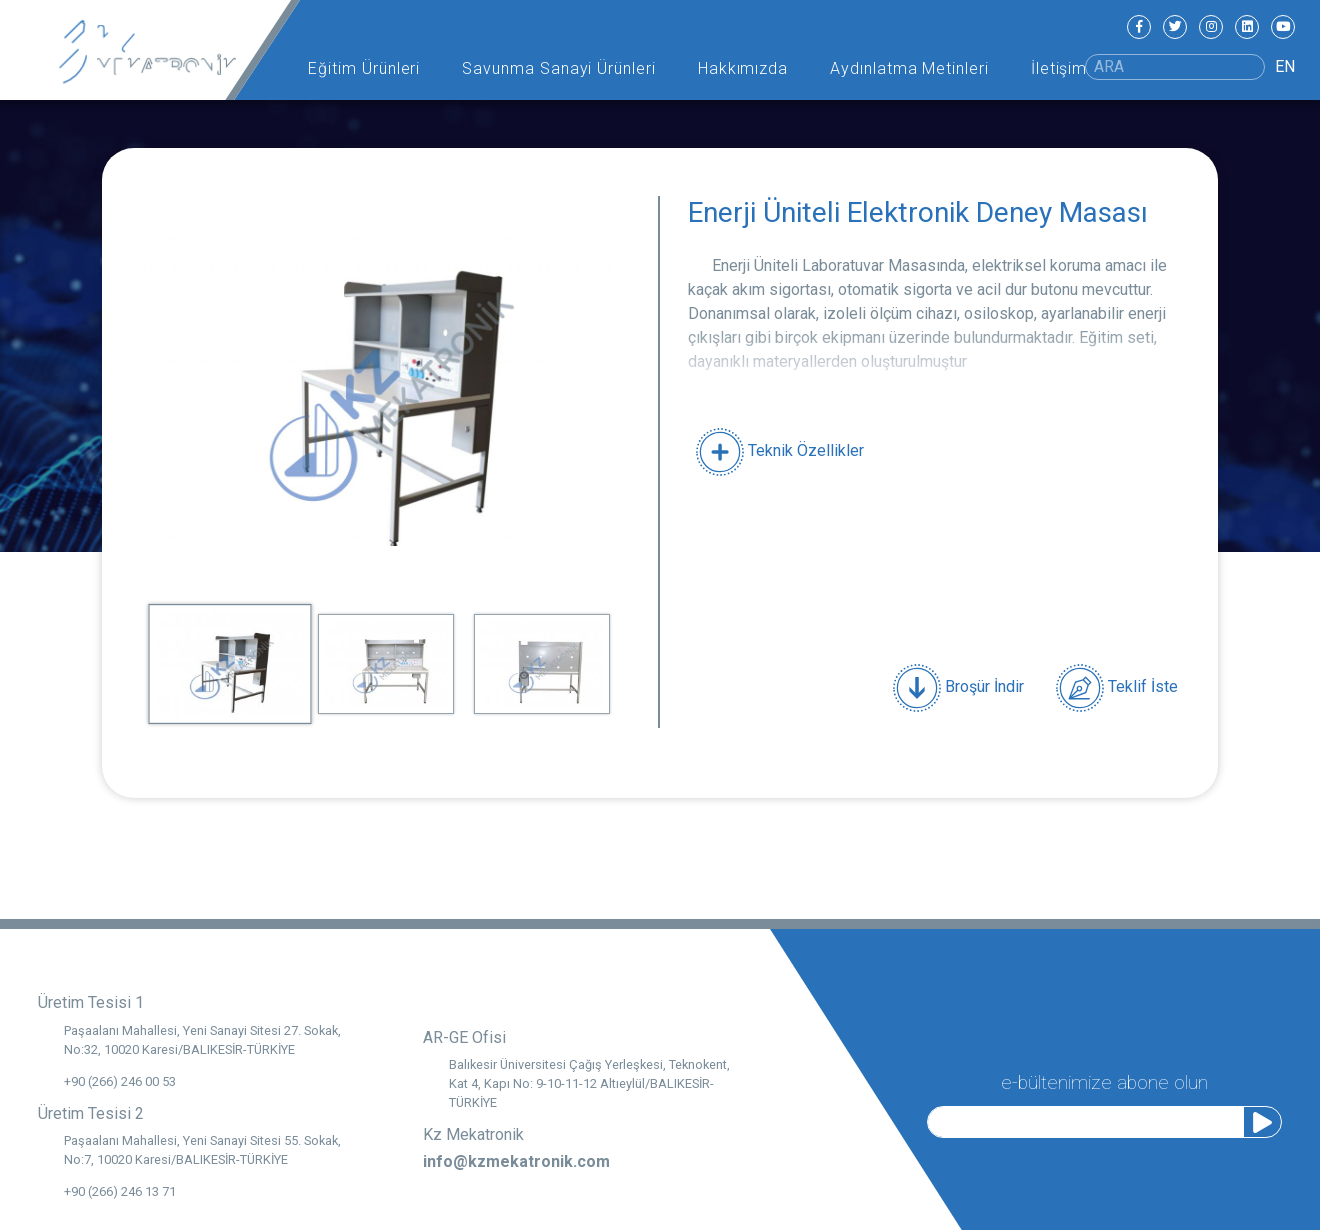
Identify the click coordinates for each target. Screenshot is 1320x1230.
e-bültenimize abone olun (1104, 1080)
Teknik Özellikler (780, 450)
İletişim (1059, 68)
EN (1285, 66)
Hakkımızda (743, 68)
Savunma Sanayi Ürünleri (559, 68)
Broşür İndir (958, 688)
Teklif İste (1117, 688)
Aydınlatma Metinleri (909, 68)
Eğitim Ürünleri (364, 68)
